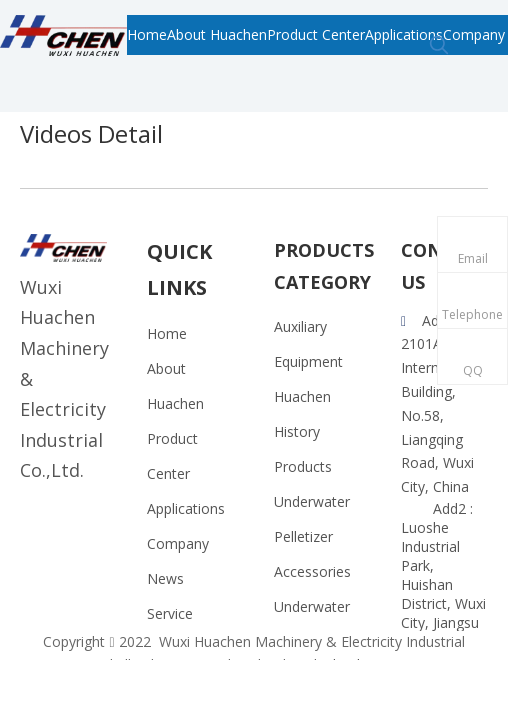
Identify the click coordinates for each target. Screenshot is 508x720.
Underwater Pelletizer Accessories (312, 536)
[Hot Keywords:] (439, 46)
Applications (186, 508)
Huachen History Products (303, 431)
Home (167, 333)
